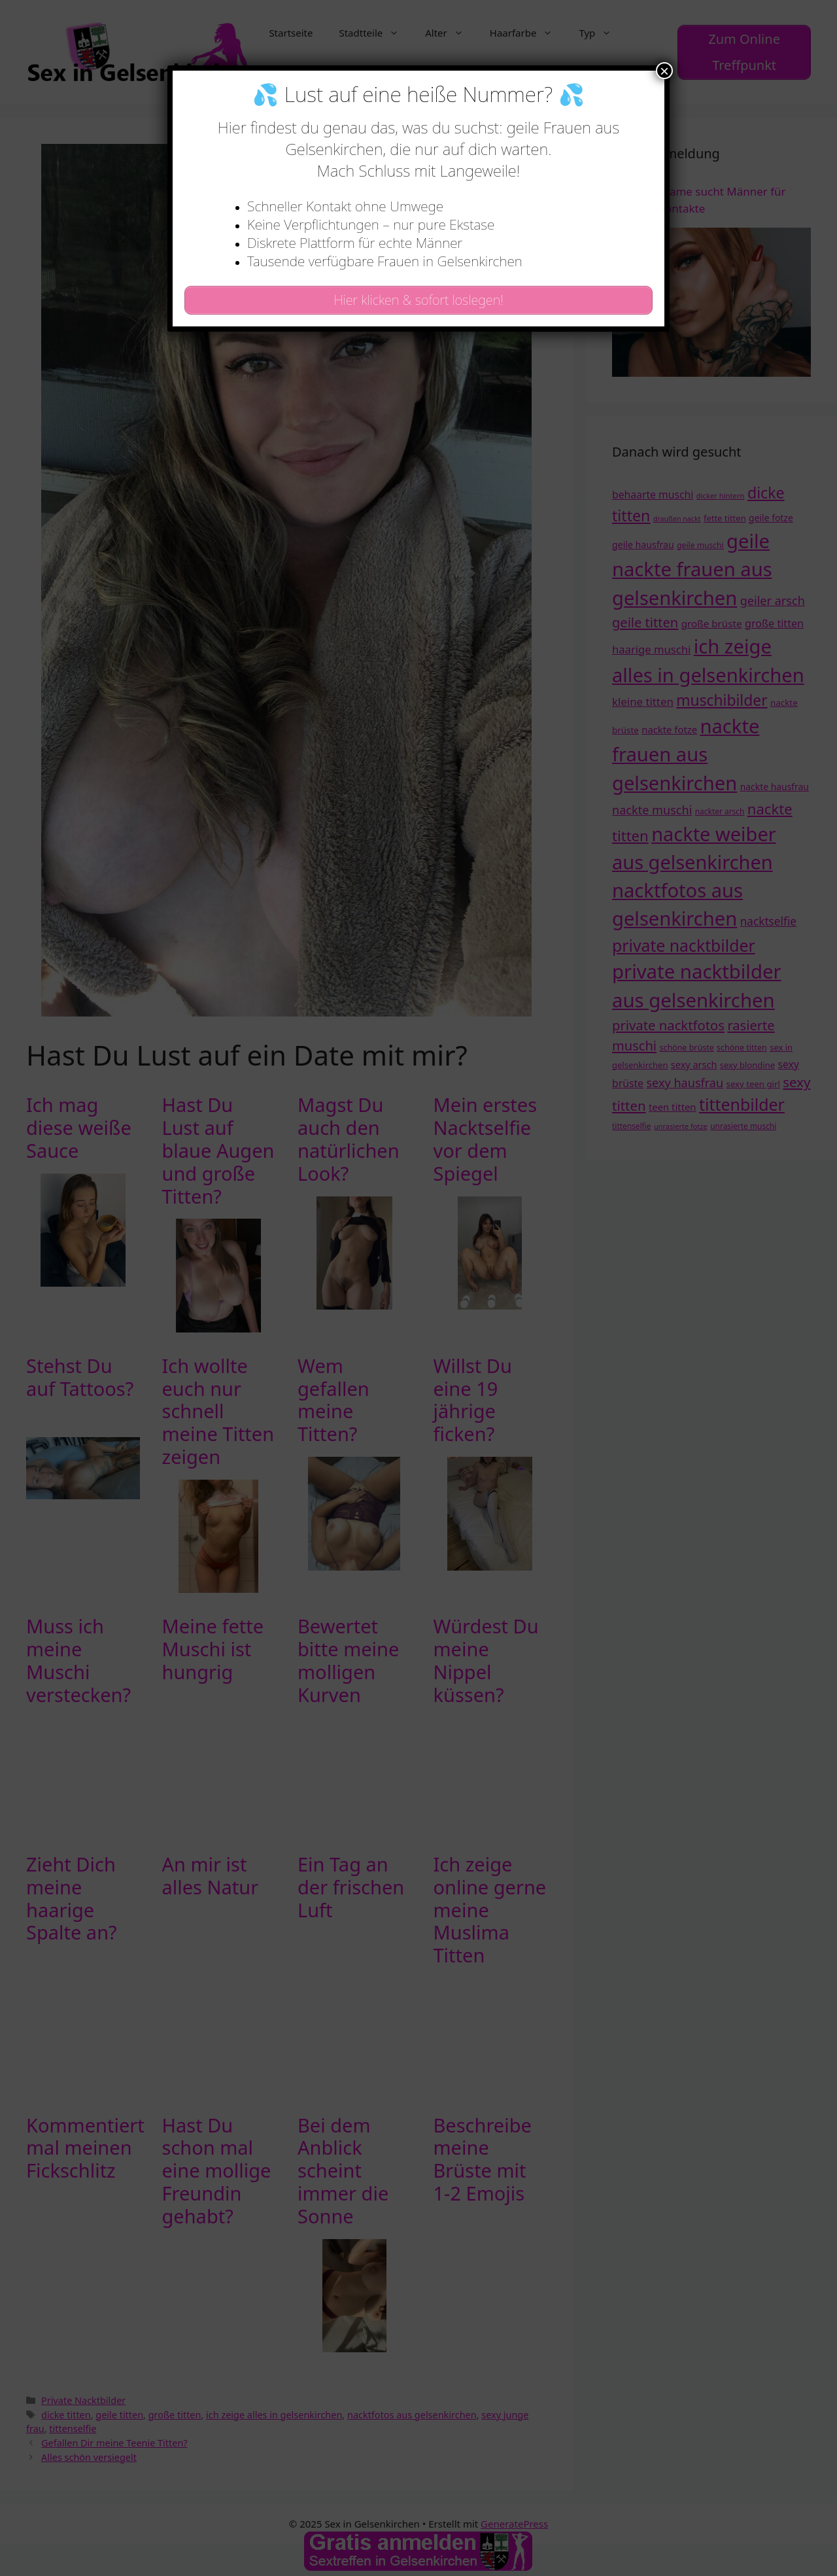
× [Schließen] (664, 70)
